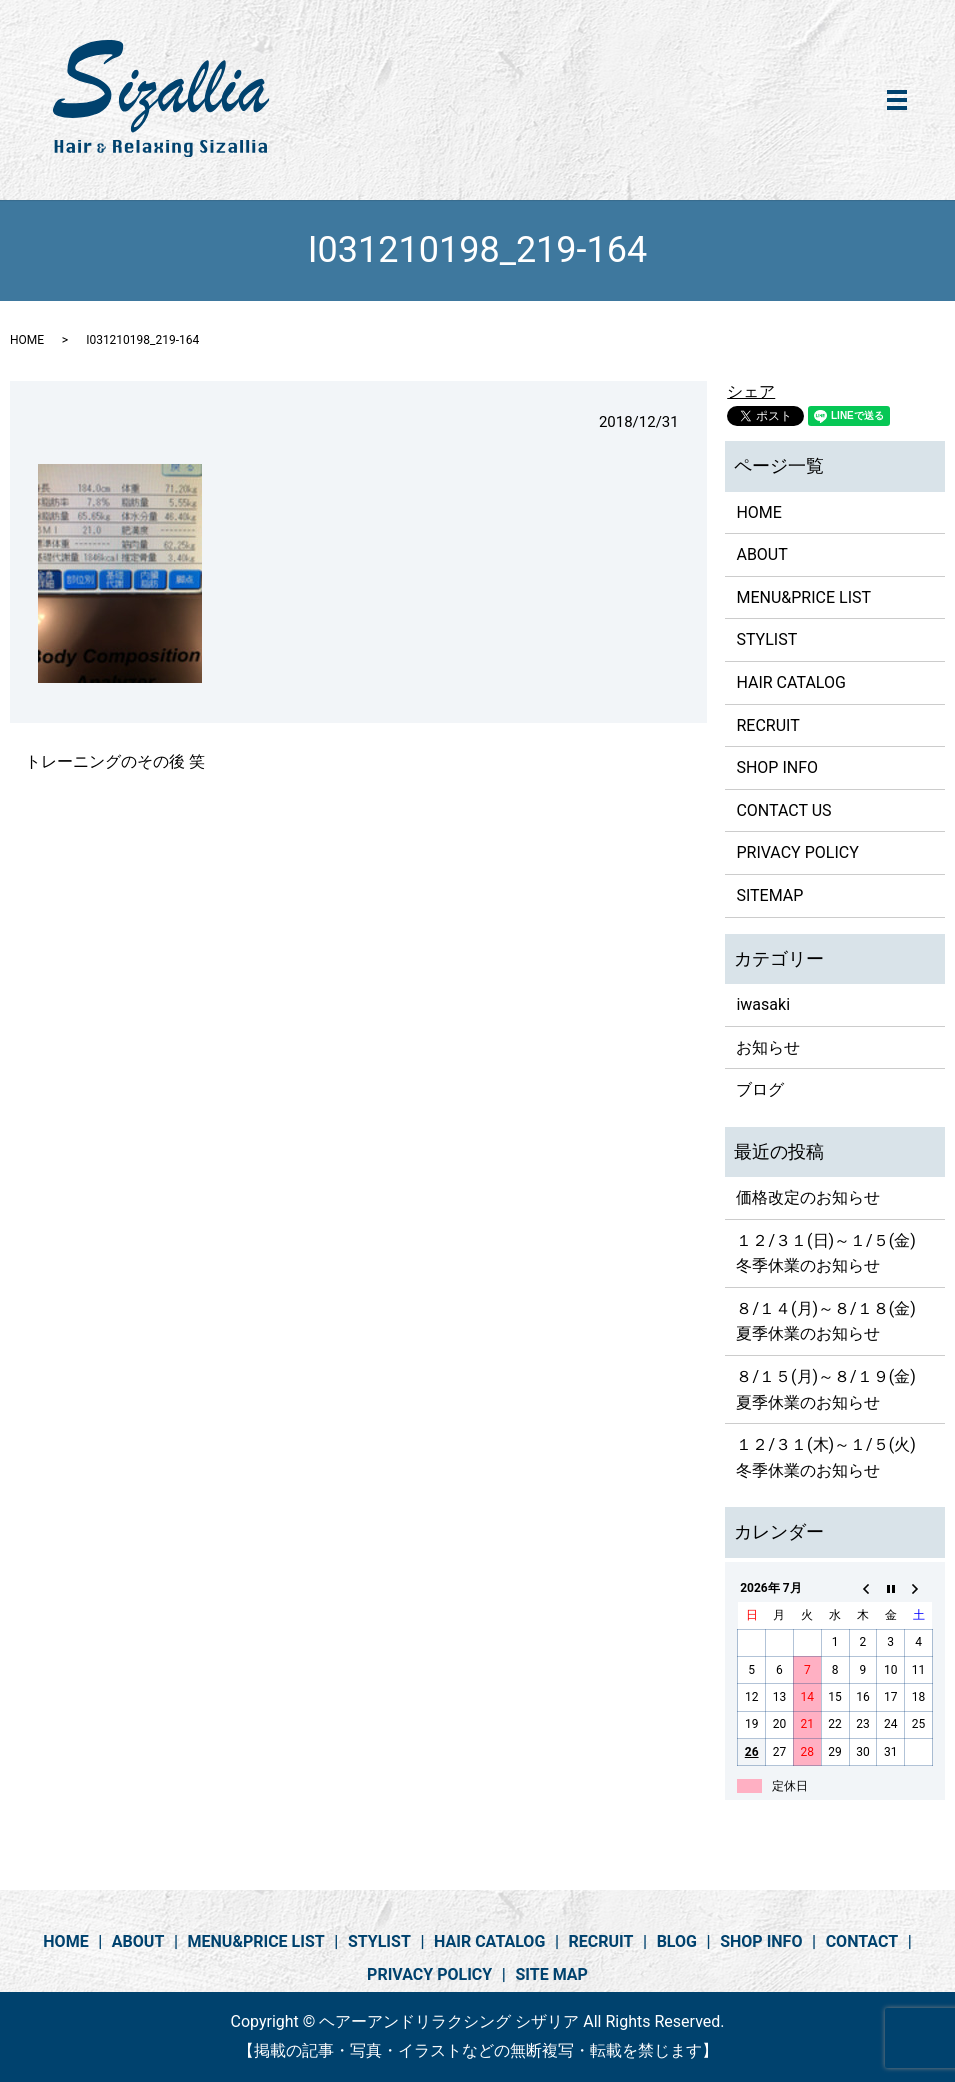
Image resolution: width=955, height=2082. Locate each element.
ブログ (760, 1089)
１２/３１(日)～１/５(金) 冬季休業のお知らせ (833, 1253)
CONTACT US (783, 810)
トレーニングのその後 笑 (115, 761)
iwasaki (763, 1004)
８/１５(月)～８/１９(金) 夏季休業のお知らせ (833, 1389)
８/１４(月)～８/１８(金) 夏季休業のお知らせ (833, 1321)
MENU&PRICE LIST (803, 597)
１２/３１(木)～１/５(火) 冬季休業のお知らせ (833, 1457)
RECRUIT (767, 725)
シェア (751, 391)
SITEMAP (769, 895)
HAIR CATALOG (790, 682)
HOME (27, 340)
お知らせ (768, 1047)
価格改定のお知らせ (808, 1197)
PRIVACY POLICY (797, 852)
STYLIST (766, 639)
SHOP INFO (777, 767)
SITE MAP (551, 1974)
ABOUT (761, 554)
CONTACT (862, 1941)
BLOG (677, 1941)
